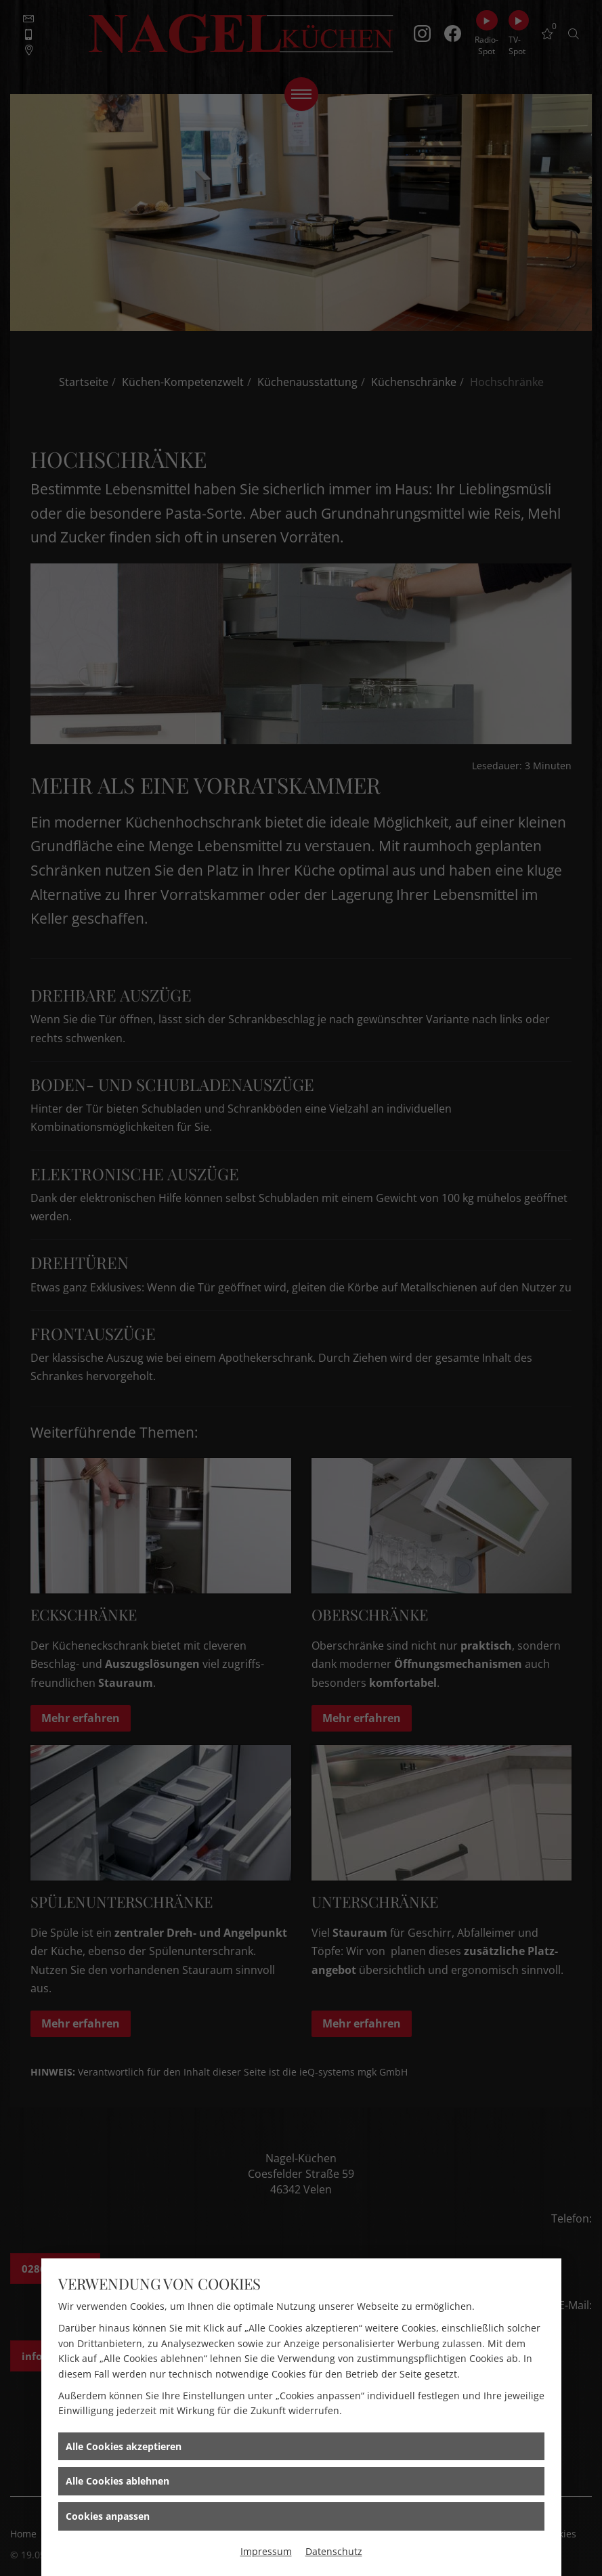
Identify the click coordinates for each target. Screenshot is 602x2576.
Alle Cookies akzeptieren (123, 2446)
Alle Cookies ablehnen (117, 2480)
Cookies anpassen (108, 2516)
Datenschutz (333, 2551)
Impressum (266, 2551)
